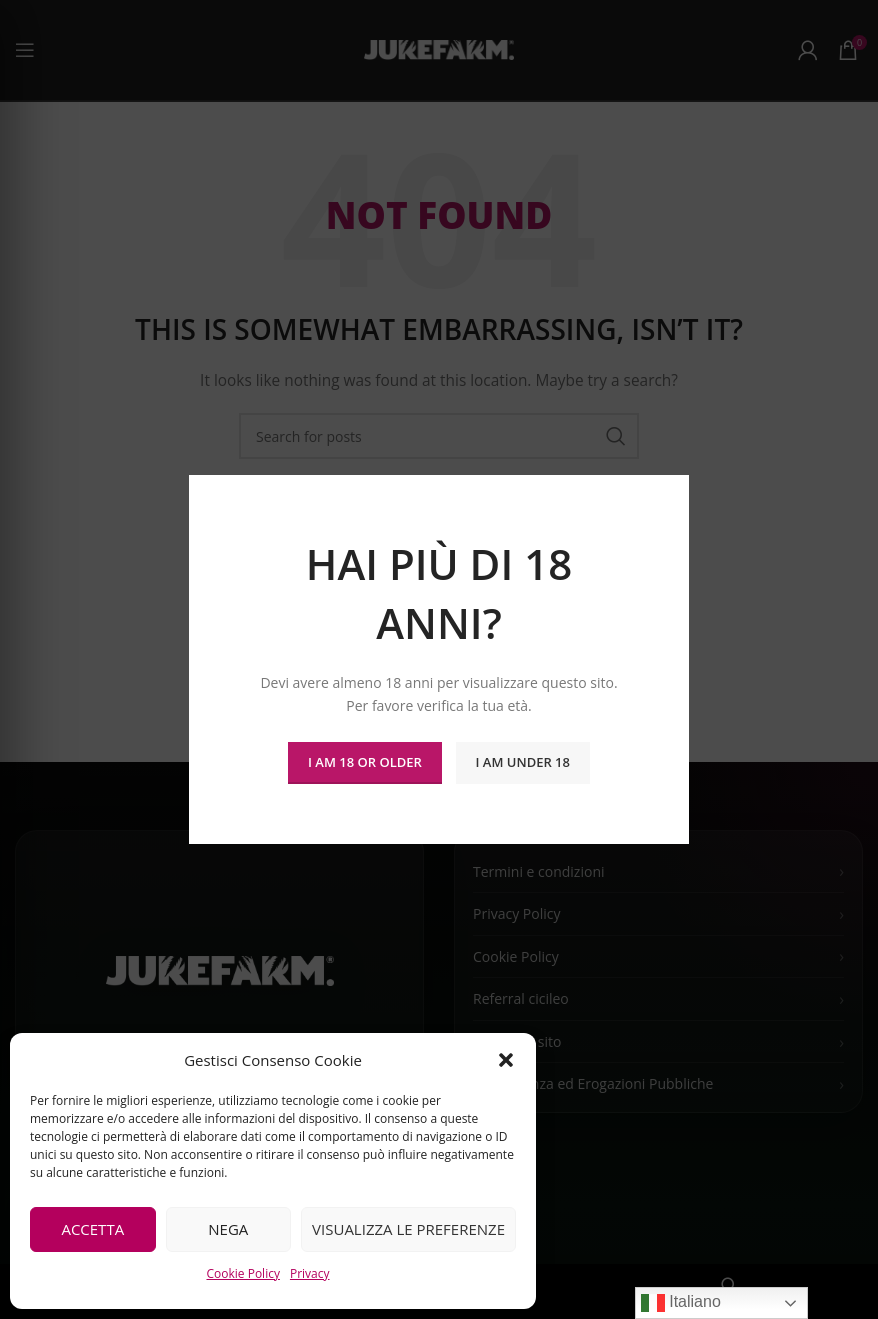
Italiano (681, 1303)
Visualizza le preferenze (408, 1229)
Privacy (310, 1273)
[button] (506, 1060)
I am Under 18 (523, 762)
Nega (228, 1229)
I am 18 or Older (365, 762)
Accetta (92, 1229)
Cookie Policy (242, 1273)
